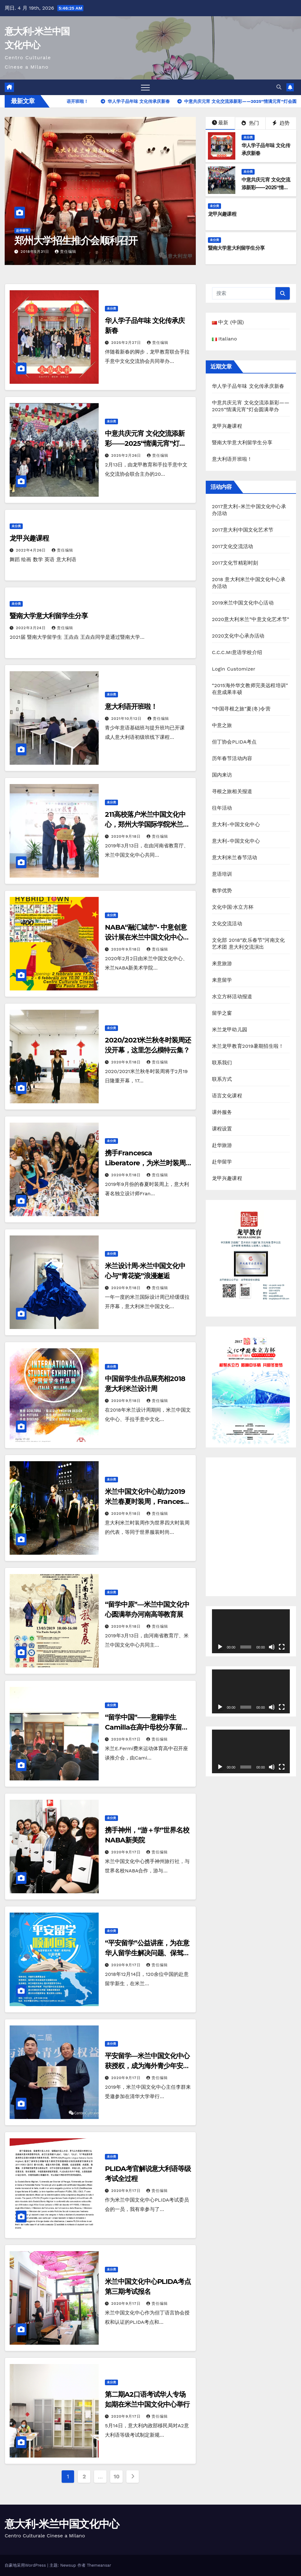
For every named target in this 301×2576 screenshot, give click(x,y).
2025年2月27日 (126, 342)
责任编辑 (65, 251)
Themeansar (99, 2565)
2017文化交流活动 (232, 546)
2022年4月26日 (31, 550)
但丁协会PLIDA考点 (234, 742)
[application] (251, 1631)
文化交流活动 (227, 924)
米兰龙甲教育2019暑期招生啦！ (248, 1046)
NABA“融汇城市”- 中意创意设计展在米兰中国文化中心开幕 (147, 937)
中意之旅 (222, 725)
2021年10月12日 (127, 718)
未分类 (248, 137)
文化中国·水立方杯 (232, 907)
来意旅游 (222, 963)
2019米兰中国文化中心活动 (243, 603)
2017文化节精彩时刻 (235, 563)
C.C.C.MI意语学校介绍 (237, 652)
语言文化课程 (227, 1096)
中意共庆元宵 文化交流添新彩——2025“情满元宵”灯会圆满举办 (266, 187)
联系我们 (222, 1063)
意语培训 (222, 874)
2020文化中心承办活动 (238, 636)
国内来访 (222, 775)
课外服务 (222, 1112)
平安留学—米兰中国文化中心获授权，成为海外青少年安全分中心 (147, 2066)
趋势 (280, 123)
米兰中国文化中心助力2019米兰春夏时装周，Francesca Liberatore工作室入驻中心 (148, 1501)
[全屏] (282, 1647)
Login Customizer (234, 669)
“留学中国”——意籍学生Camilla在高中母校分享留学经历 (146, 1727)
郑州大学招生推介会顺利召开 (75, 240)
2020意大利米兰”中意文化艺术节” (250, 619)
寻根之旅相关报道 (232, 791)
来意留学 (222, 980)
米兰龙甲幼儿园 (229, 1030)
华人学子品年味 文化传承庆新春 (248, 386)
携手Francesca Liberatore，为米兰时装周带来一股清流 (145, 1163)
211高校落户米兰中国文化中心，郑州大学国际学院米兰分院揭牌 (147, 824)
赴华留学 (22, 230)
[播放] (220, 1647)
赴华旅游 (222, 1145)
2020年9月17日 (126, 1739)
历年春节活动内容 (232, 758)
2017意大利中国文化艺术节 (242, 530)
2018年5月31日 (36, 251)
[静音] (272, 1647)
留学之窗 (222, 1013)
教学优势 (222, 890)
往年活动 (222, 808)
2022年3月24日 (31, 628)
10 (117, 2476)
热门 (250, 123)
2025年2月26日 (127, 455)
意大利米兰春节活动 (234, 857)
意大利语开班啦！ (131, 706)
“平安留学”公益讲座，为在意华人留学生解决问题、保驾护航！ (147, 1953)
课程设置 (222, 1129)
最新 (220, 123)
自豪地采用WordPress (26, 2565)
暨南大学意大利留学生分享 (236, 248)
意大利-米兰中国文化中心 (62, 2523)
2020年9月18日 (126, 836)
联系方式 (222, 1079)
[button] (278, 87)
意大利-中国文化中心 (236, 824)
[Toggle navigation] (145, 87)
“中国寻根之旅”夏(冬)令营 (241, 709)
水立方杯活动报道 (232, 996)
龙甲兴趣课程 (222, 214)
